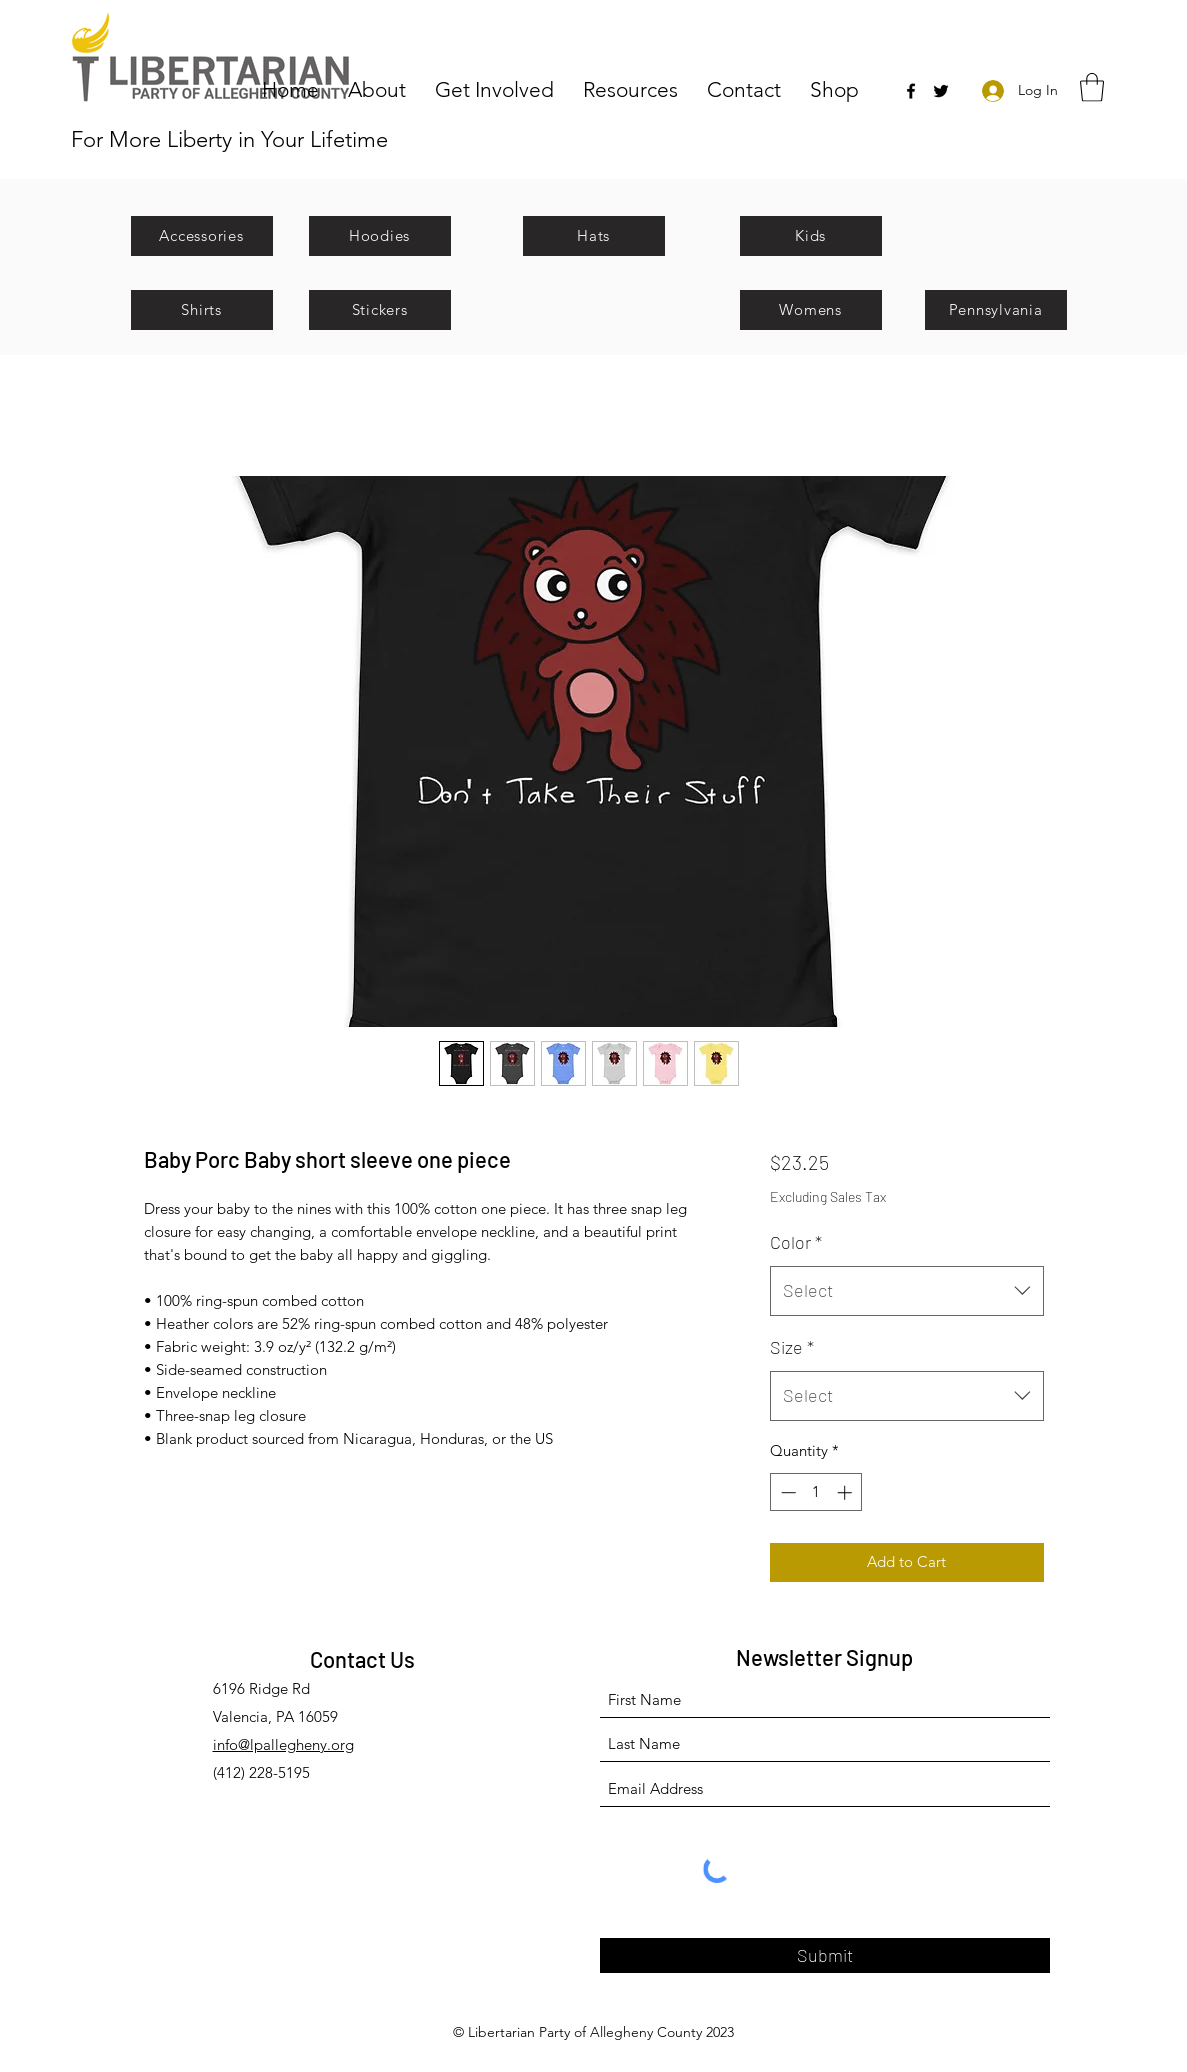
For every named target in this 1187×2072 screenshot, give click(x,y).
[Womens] (811, 310)
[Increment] (846, 1492)
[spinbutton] (816, 1492)
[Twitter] (941, 91)
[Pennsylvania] (996, 310)
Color (796, 1242)
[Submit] (825, 1955)
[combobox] (906, 1291)
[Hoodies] (380, 236)
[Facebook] (911, 91)
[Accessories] (202, 236)
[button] (381, 88)
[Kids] (811, 236)
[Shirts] (202, 310)
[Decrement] (786, 1492)
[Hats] (594, 236)
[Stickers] (380, 310)
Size (792, 1347)
